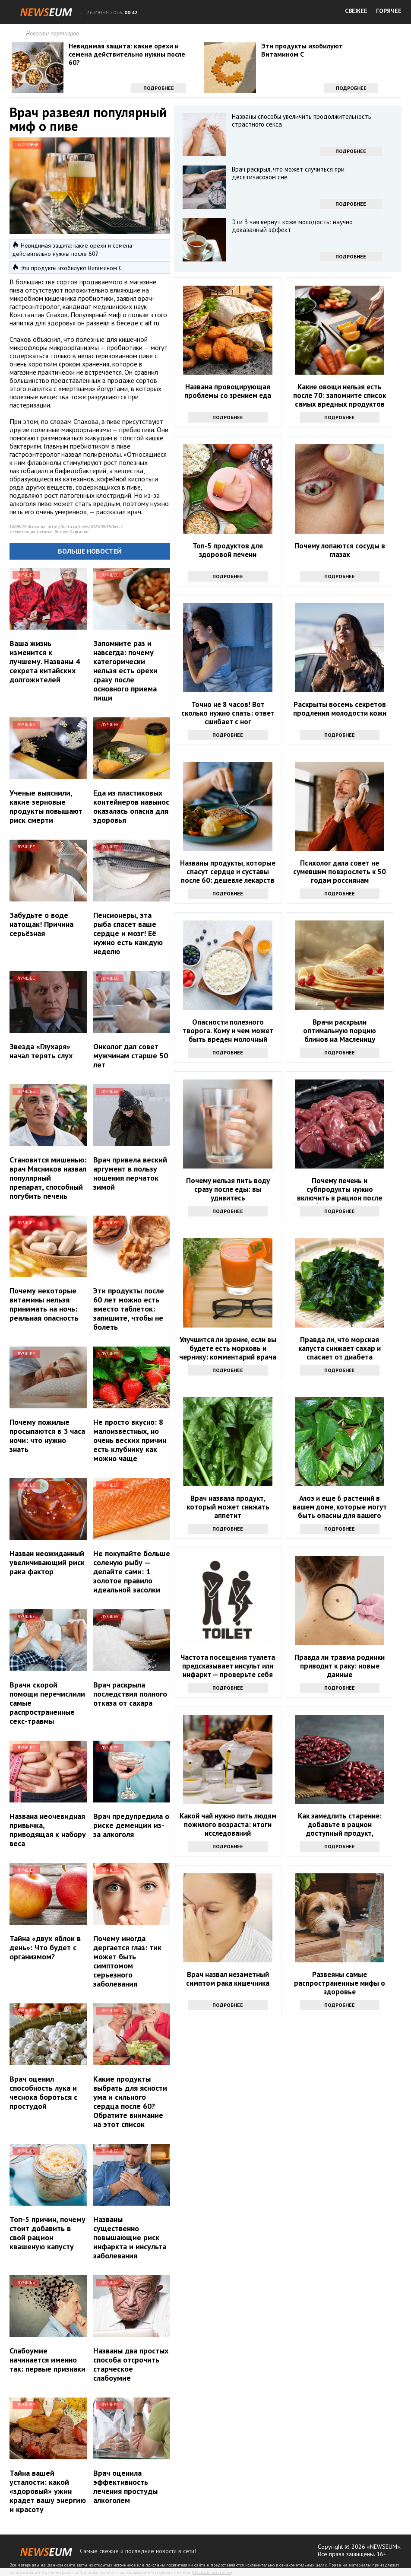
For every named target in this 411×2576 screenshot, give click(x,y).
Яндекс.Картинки (71, 532)
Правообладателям (212, 2572)
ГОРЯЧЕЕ (389, 11)
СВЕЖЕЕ (356, 11)
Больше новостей (90, 551)
